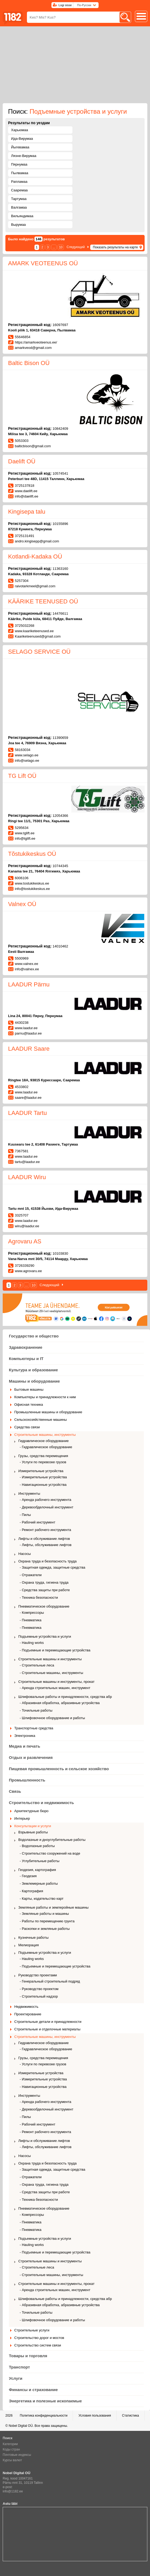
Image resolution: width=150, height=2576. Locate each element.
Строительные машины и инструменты (50, 1659)
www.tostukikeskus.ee (32, 883)
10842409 (60, 429)
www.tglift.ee (24, 833)
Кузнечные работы (33, 1937)
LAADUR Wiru (27, 1177)
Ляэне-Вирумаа (23, 156)
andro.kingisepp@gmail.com (37, 541)
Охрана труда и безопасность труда (47, 1561)
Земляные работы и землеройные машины (53, 1907)
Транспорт (19, 2367)
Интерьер (22, 1818)
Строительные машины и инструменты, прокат (56, 1682)
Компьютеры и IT (26, 1358)
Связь (15, 1791)
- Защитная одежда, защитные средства (52, 1567)
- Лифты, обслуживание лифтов (45, 1545)
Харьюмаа (19, 130)
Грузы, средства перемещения (43, 1456)
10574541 (60, 473)
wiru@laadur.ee (27, 1226)
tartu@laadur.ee (27, 1162)
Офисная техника (28, 1405)
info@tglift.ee (25, 838)
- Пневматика (30, 1620)
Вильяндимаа (22, 216)
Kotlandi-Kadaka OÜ (35, 556)
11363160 (60, 569)
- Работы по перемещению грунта (47, 1921)
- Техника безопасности (39, 1597)
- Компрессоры (32, 1613)
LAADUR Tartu (27, 1113)
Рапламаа (19, 182)
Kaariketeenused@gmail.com (38, 636)
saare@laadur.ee (28, 1098)
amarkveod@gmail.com (33, 348)
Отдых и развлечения (31, 1757)
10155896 (60, 524)
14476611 (60, 613)
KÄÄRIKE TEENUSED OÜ (43, 601)
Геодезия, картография (37, 1870)
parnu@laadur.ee (28, 1033)
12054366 (60, 816)
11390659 (60, 738)
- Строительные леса (37, 1665)
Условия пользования (94, 2415)
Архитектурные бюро (31, 1811)
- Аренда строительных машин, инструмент (55, 1688)
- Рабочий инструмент (37, 1522)
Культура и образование (33, 1370)
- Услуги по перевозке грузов (43, 1462)
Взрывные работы (33, 1832)
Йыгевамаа (20, 147)
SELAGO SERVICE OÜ (39, 651)
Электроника (24, 1736)
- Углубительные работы (40, 1861)
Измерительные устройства (40, 1471)
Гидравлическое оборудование (43, 1441)
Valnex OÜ (22, 904)
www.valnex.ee (26, 964)
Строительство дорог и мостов (39, 2338)
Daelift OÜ (21, 461)
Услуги (15, 2378)
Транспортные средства (33, 1728)
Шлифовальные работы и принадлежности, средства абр (65, 1697)
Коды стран (11, 2449)
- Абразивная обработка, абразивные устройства (60, 1703)
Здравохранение (25, 1347)
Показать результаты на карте (115, 247)
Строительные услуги (31, 2330)
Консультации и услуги (32, 1826)
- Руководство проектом (39, 1989)
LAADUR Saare (29, 1048)
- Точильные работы (36, 1710)
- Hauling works (32, 1643)
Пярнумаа (19, 164)
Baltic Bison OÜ (29, 363)
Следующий (76, 247)
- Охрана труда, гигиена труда (44, 1582)
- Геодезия (28, 1876)
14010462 (60, 946)
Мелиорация (28, 1945)
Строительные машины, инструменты (45, 1435)
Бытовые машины (28, 1389)
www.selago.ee (26, 755)
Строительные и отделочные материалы (47, 2029)
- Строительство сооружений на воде (50, 1853)
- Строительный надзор (39, 1996)
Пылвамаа (19, 173)
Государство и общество (34, 1336)
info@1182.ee (13, 2491)
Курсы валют (12, 2460)
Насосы (24, 1554)
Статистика (130, 2415)
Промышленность (27, 1780)
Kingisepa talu (26, 511)
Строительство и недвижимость (41, 1802)
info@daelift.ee (26, 496)
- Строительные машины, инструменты (51, 1673)
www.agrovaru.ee (28, 1271)
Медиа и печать (24, 1746)
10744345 (60, 866)
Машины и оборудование (34, 1381)
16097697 (60, 325)
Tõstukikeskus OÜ (32, 853)
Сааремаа (19, 190)
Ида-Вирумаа (22, 139)
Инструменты (29, 1493)
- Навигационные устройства (43, 1485)
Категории (10, 2444)
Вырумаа (18, 225)
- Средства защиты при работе (45, 1590)
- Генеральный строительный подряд (50, 1981)
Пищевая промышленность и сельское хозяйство (59, 1768)
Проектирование (27, 2014)
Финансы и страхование (33, 2389)
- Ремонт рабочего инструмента (45, 1530)
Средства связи (27, 1427)
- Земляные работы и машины (44, 1914)
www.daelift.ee (26, 491)
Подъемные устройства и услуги (44, 1636)
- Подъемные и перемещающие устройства (55, 1650)
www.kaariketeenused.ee (34, 631)
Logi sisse (65, 5)
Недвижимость (26, 2007)
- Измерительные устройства (43, 1477)
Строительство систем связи (37, 2345)
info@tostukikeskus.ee (32, 889)
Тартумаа (18, 199)
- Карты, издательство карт (42, 1899)
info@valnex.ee (27, 969)
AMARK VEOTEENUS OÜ (43, 263)
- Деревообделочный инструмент (46, 1507)
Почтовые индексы (17, 2455)
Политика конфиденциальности (43, 2415)
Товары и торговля (28, 2355)
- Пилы (25, 1515)
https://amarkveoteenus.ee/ (36, 342)
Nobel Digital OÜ (21, 2426)
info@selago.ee (27, 761)
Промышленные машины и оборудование (48, 1412)
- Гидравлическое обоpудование (46, 1447)
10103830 (60, 1253)
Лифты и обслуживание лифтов (44, 1539)
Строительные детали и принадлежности (47, 2022)
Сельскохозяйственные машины (40, 1420)
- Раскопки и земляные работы (45, 1929)
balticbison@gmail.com (33, 446)
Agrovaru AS (24, 1241)
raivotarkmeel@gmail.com (35, 586)
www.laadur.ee (26, 1028)
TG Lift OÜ (22, 775)
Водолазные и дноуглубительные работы (51, 1840)
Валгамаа (19, 207)
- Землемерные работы (39, 1883)
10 (60, 247)
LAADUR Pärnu (29, 984)
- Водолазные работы (37, 1846)
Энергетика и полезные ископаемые (45, 2401)
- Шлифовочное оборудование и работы (52, 1718)
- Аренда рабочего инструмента (45, 1500)
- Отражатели (31, 1575)
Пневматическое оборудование (43, 1606)
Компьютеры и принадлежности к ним (45, 1397)
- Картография (31, 1891)
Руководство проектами (37, 1975)
